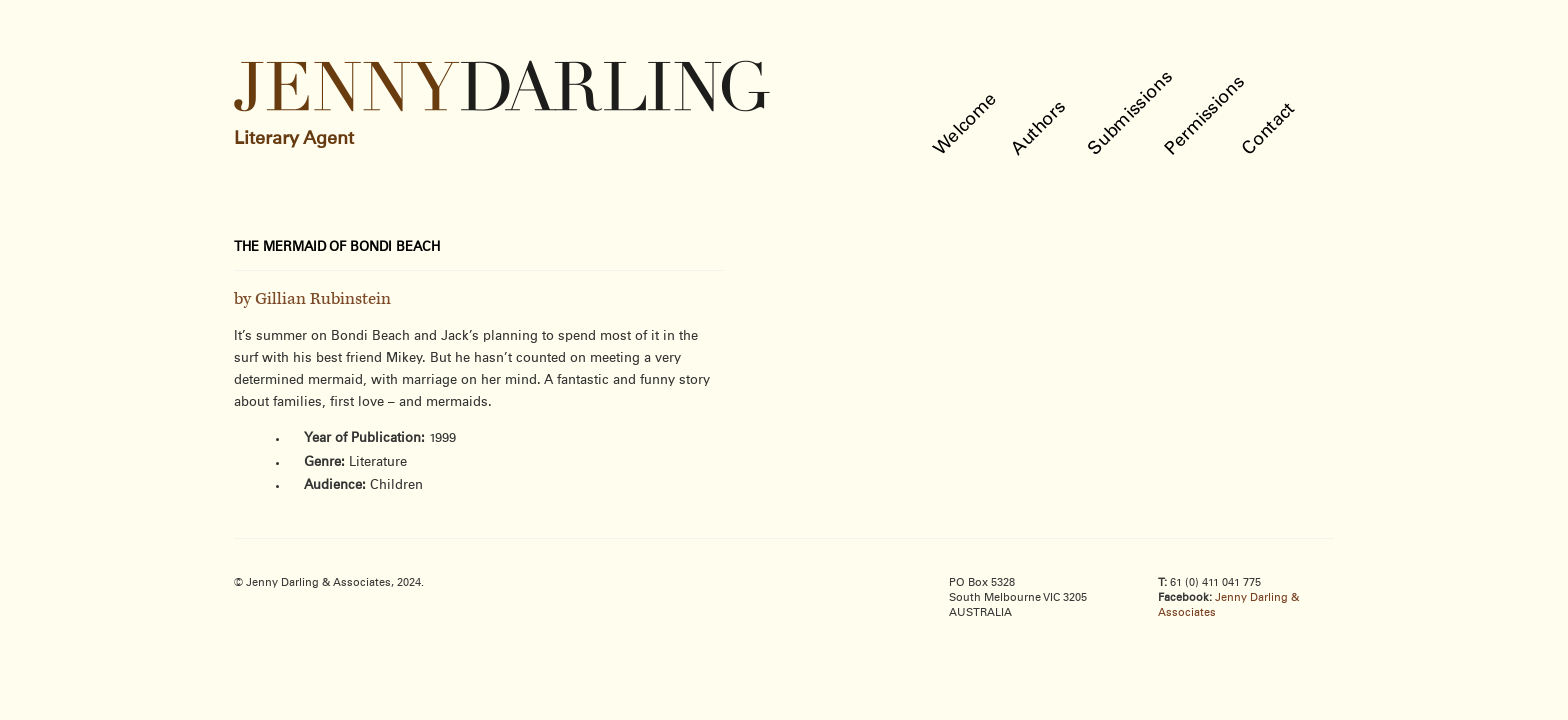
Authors (1039, 128)
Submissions (1131, 113)
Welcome (966, 124)
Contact (1269, 129)
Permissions (1206, 116)
